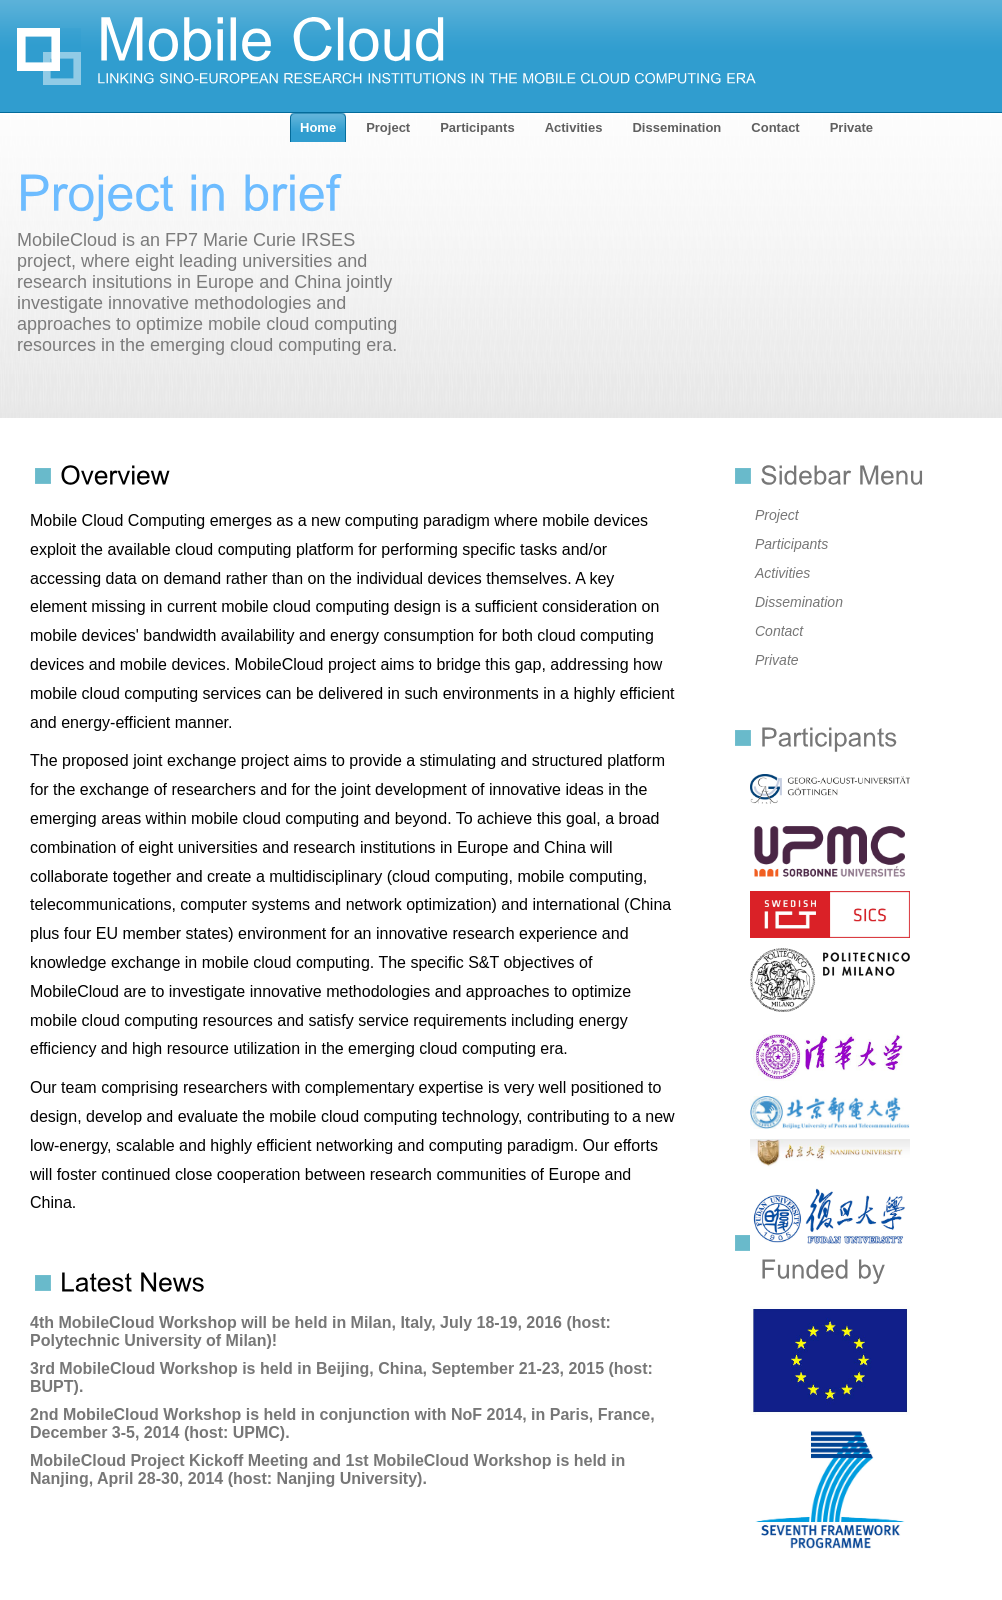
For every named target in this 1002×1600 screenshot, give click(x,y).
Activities (782, 573)
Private (777, 660)
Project (777, 515)
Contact (779, 631)
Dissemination (799, 602)
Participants (791, 544)
